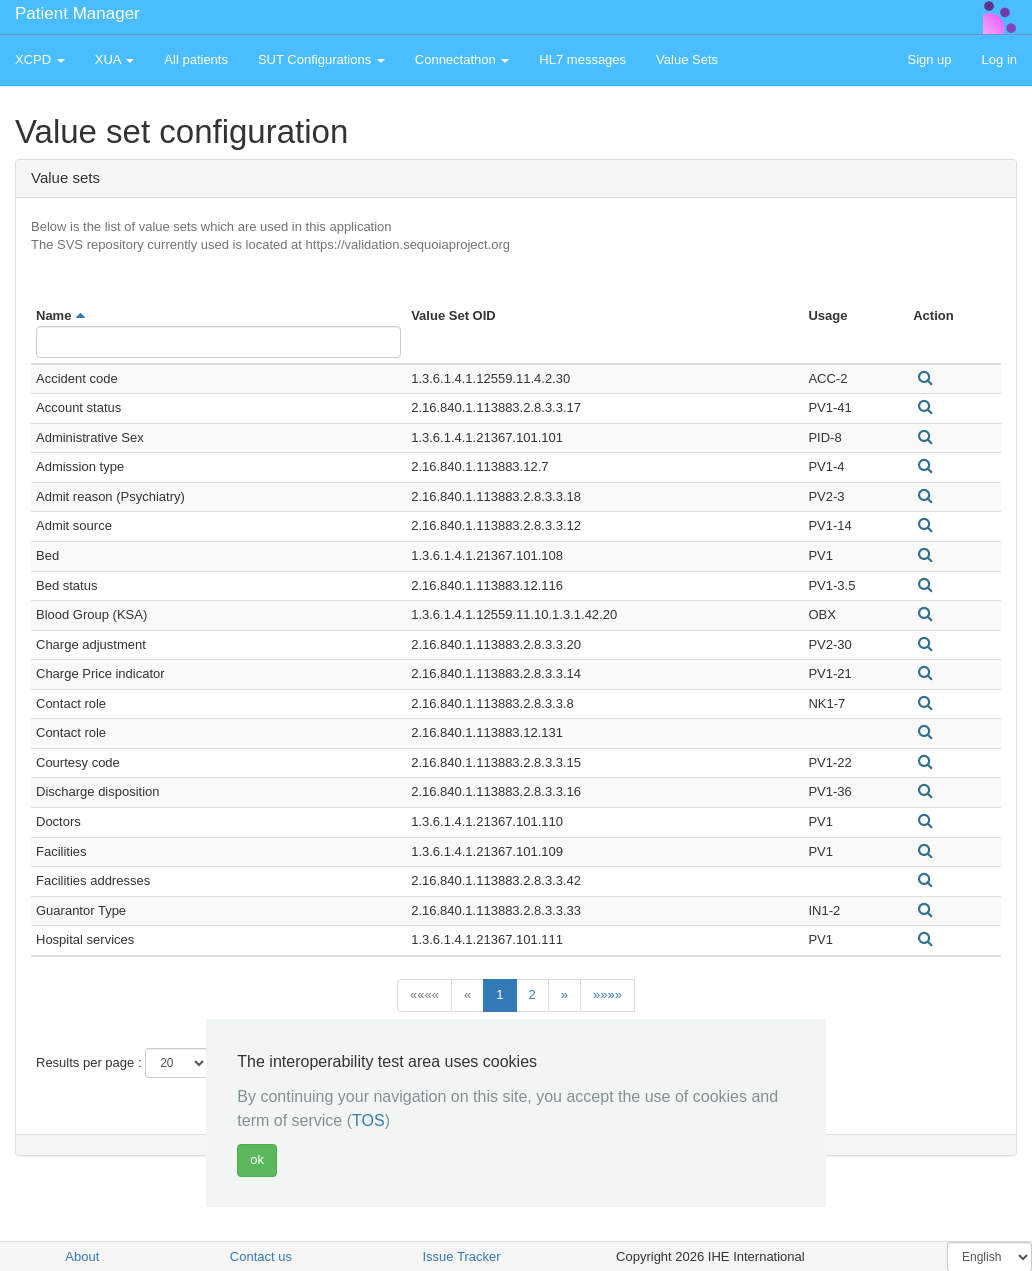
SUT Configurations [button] (321, 59)
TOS (368, 1120)
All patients (196, 59)
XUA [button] (115, 59)
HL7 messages (582, 59)
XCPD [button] (40, 59)
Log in (999, 59)
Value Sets (687, 59)
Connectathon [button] (462, 59)
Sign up (929, 59)
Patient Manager (77, 13)
